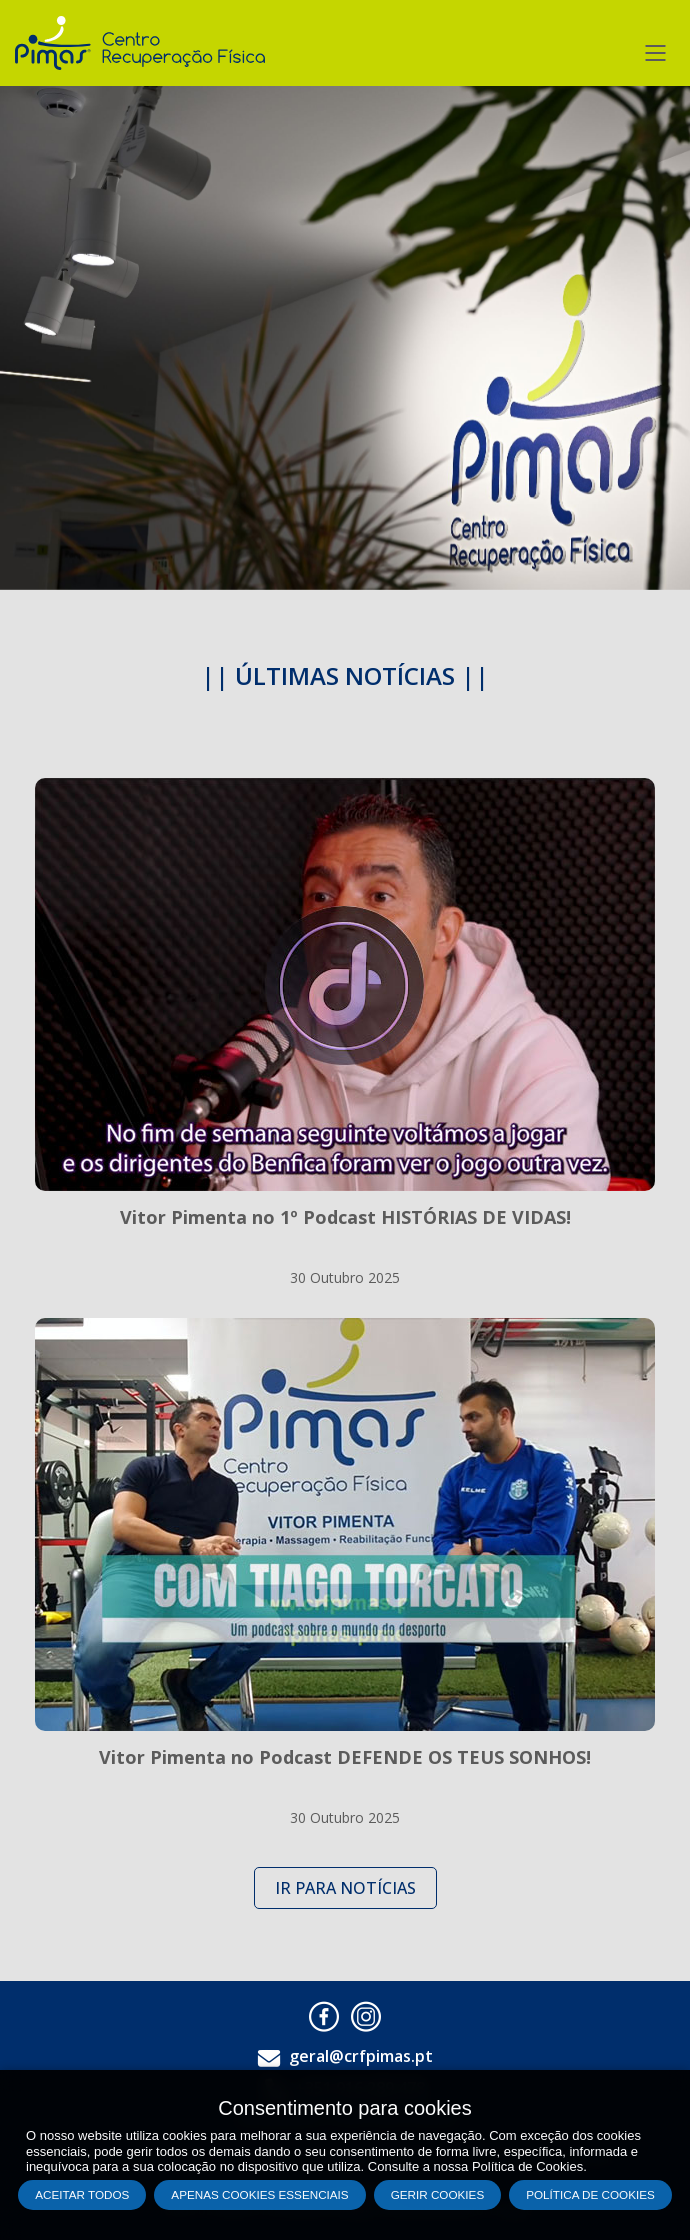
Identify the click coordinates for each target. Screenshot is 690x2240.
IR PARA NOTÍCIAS (345, 1888)
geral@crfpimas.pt (361, 2056)
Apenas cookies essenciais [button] (259, 2194)
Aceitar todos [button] (82, 2194)
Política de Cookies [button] (590, 2194)
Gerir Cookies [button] (438, 2194)
